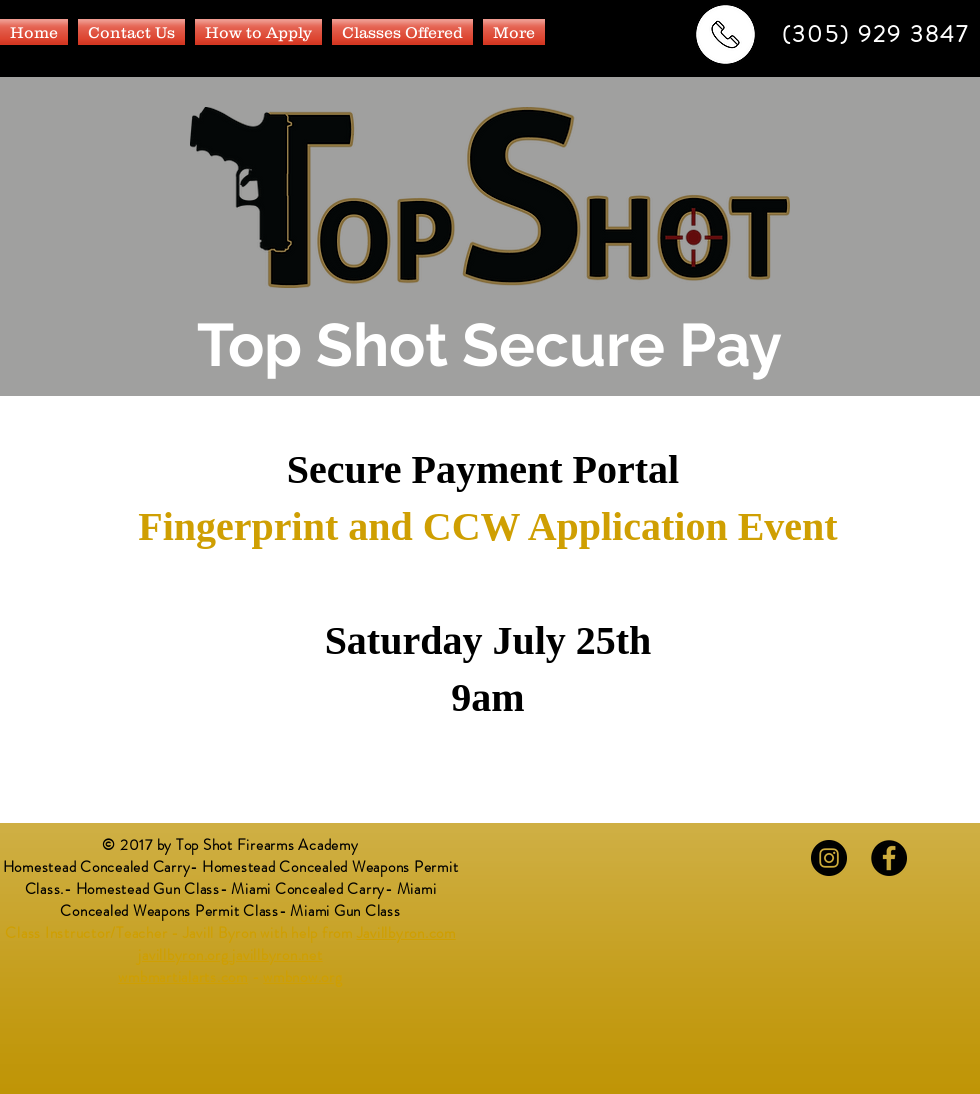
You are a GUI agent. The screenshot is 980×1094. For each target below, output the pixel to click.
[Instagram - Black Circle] (829, 858)
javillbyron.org (183, 955)
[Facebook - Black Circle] (889, 858)
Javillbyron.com (406, 933)
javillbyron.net (277, 955)
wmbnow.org (303, 977)
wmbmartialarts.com (183, 977)
